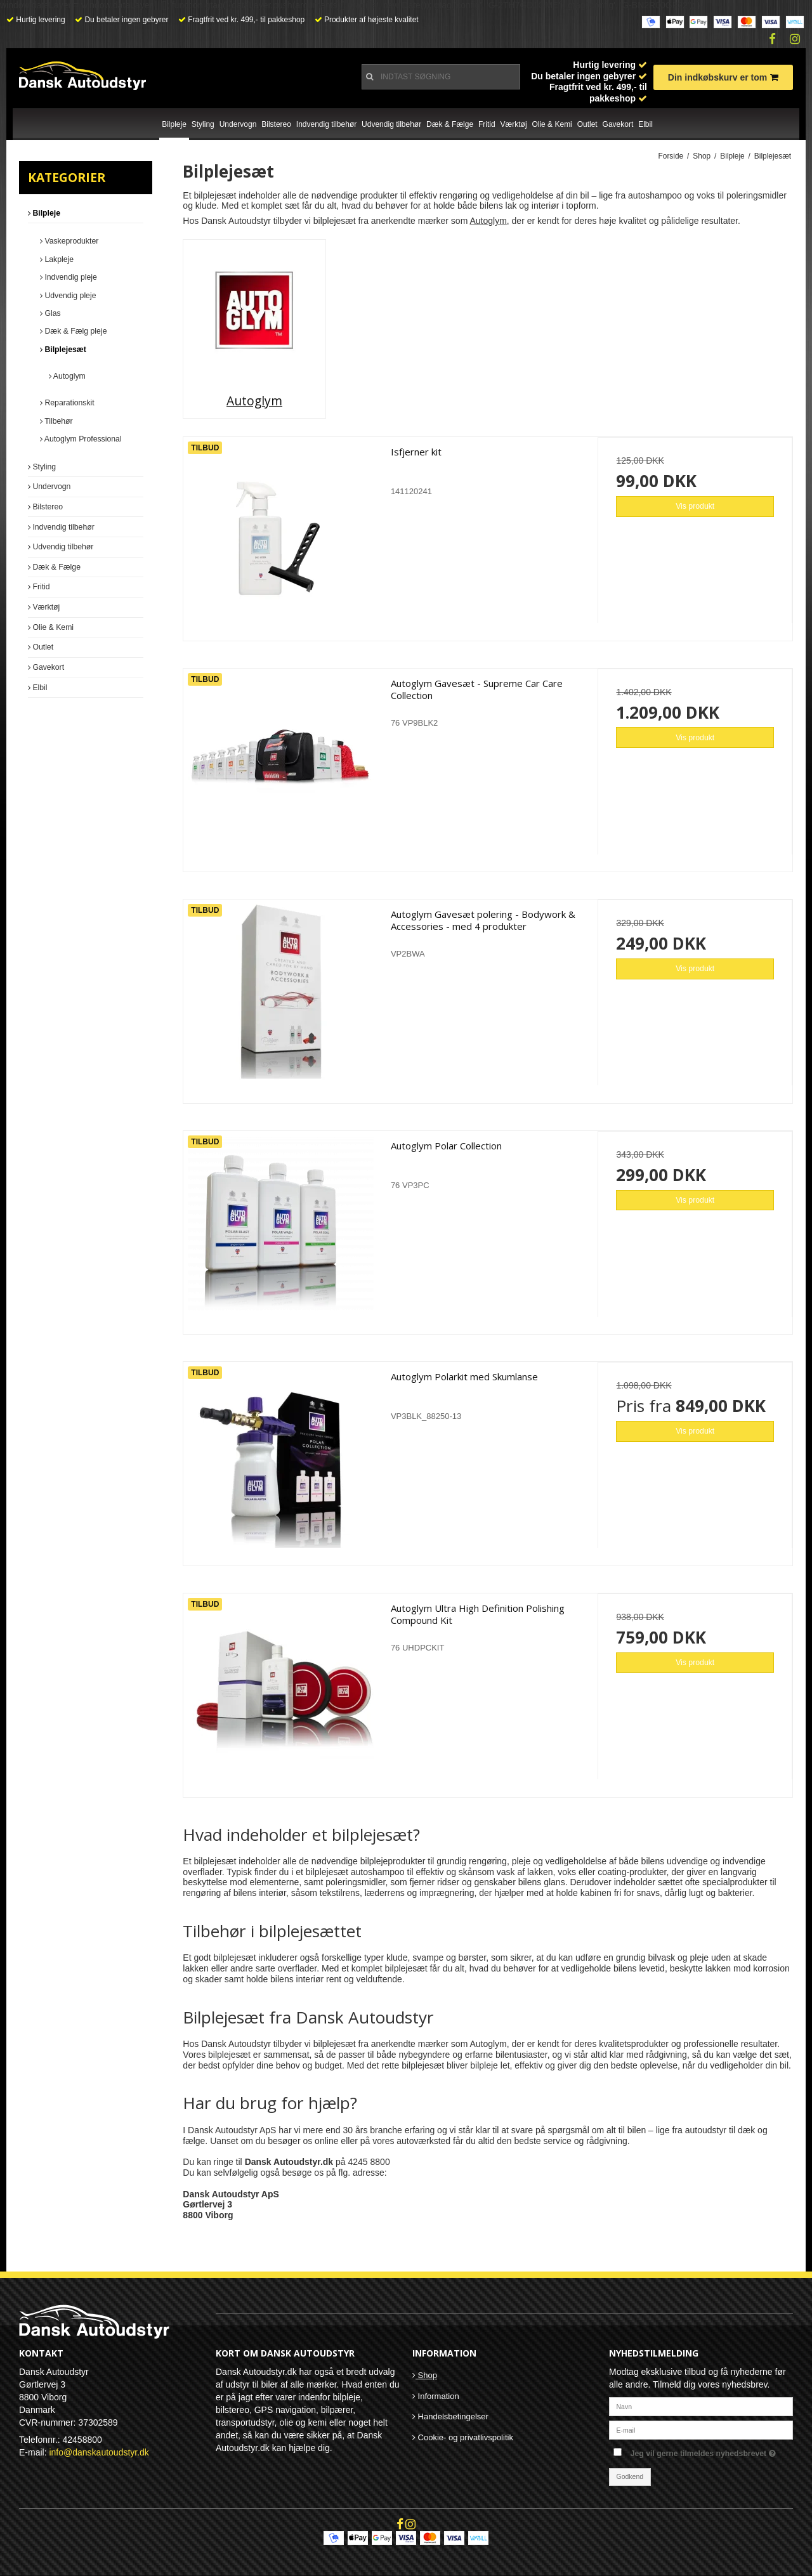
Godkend (630, 2476)
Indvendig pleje (68, 277)
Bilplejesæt (63, 349)
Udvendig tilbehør (391, 124)
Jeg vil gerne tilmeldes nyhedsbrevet (712, 2451)
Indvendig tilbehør (326, 124)
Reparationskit (67, 402)
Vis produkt (695, 506)
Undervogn (238, 124)
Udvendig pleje (68, 295)
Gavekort (618, 124)
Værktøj (514, 124)
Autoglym (67, 376)
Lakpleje (57, 259)
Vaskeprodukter (69, 241)
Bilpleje (174, 124)
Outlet (587, 124)
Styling (203, 124)
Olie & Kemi (552, 124)
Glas (50, 313)
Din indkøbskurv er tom (723, 77)
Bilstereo (276, 124)
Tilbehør (56, 421)
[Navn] (701, 2405)
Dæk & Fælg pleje (73, 331)
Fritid (486, 124)
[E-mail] (701, 2429)
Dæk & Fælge (449, 124)
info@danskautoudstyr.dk (98, 2452)
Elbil (645, 124)
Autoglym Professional (81, 439)
